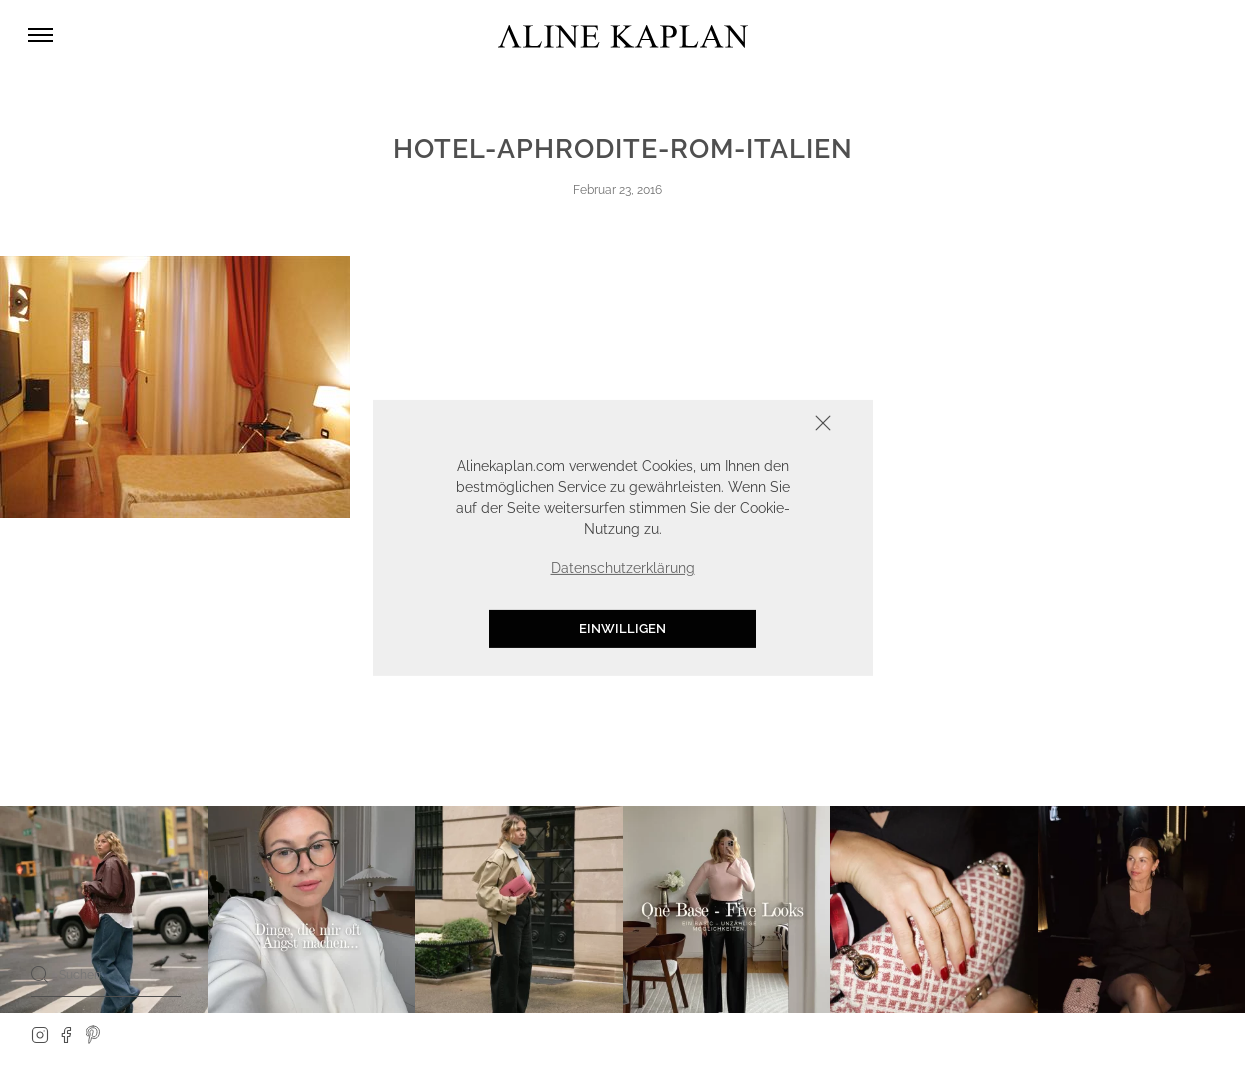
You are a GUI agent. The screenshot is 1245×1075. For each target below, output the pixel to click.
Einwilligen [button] (622, 628)
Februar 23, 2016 (617, 190)
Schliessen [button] (761, 424)
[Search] (40, 974)
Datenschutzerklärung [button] (623, 568)
